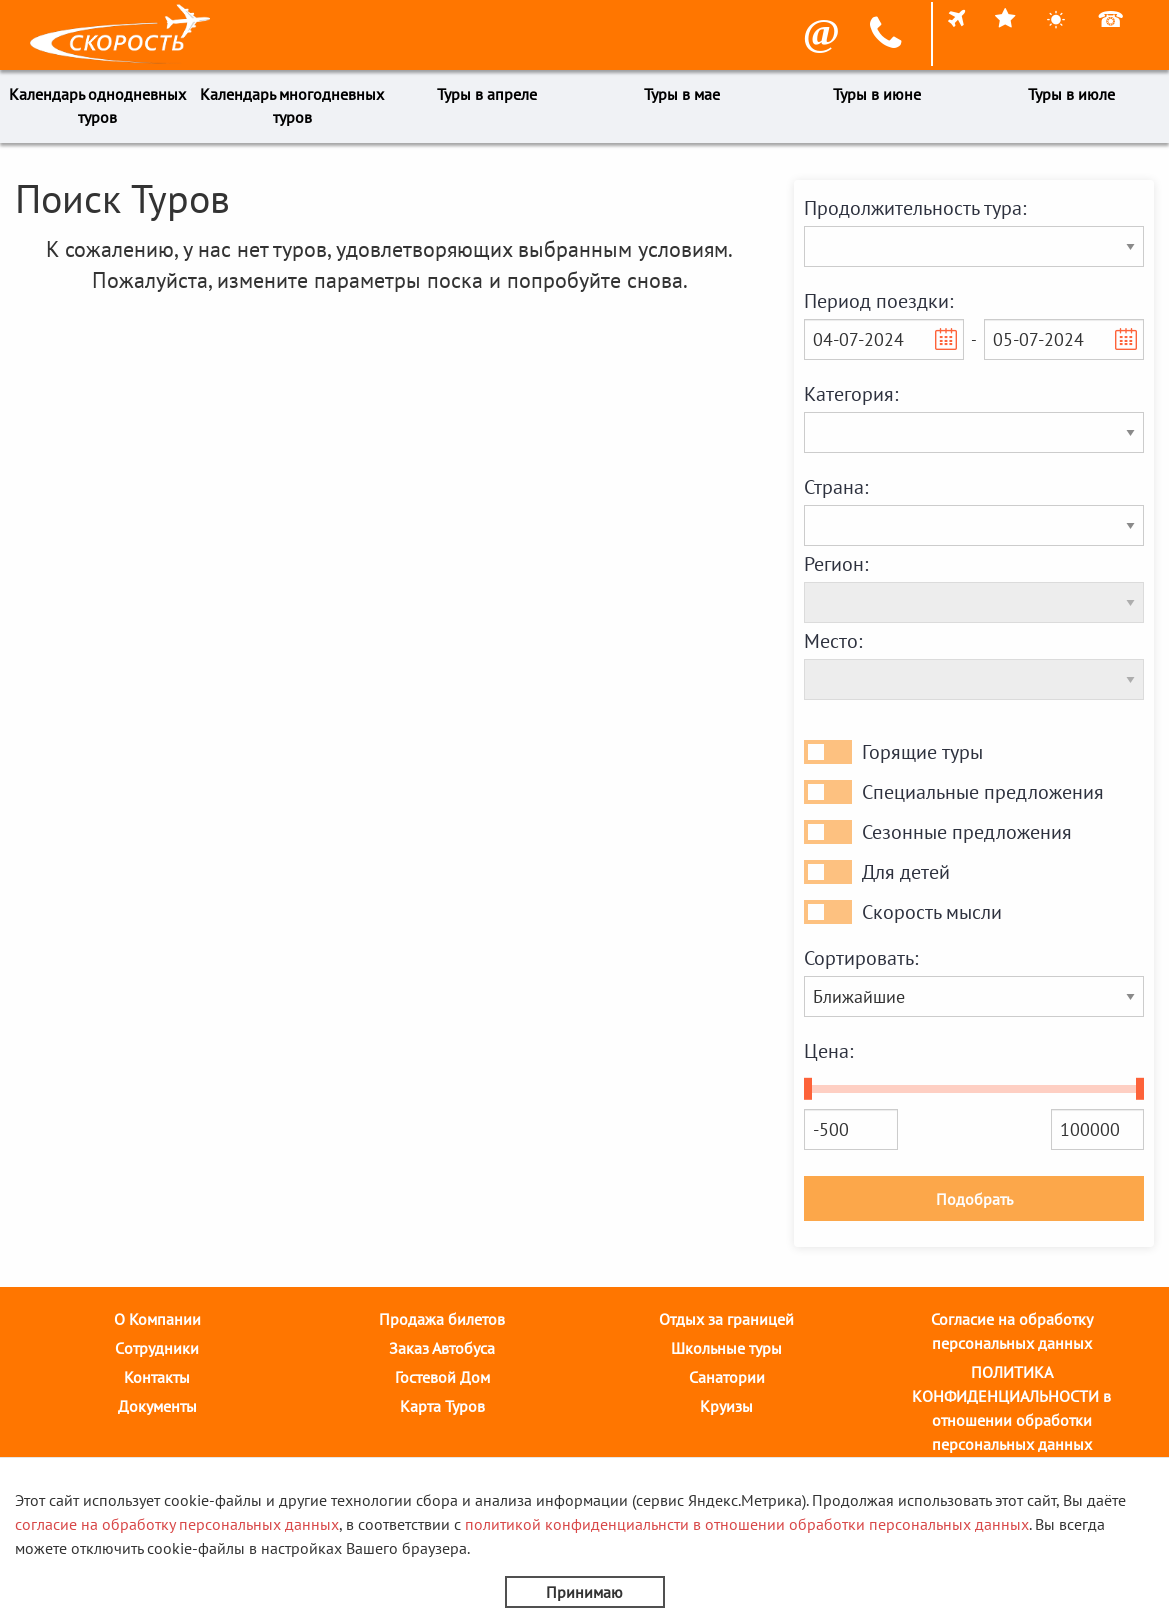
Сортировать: (861, 958)
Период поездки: (878, 301)
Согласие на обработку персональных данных (1012, 1331)
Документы (157, 1406)
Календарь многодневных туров (292, 105)
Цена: (828, 1051)
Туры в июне (877, 94)
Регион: (836, 564)
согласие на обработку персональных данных (177, 1524)
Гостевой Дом (442, 1377)
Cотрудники (157, 1348)
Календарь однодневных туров (97, 105)
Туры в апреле (487, 94)
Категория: (851, 394)
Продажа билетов (442, 1319)
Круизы (726, 1406)
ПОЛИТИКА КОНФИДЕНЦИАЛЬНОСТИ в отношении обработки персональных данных (1011, 1408)
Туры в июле (1071, 94)
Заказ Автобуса (442, 1348)
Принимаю (584, 1592)
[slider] (808, 1089)
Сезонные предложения (967, 832)
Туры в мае (682, 94)
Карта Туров (442, 1406)
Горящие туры (922, 752)
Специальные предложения (983, 792)
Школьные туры (726, 1348)
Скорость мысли (932, 912)
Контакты (157, 1377)
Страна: (836, 487)
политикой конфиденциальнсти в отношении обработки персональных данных (747, 1524)
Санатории (727, 1377)
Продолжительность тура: (915, 208)
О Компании (157, 1319)
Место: (833, 641)
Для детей (906, 872)
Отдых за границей (726, 1319)
